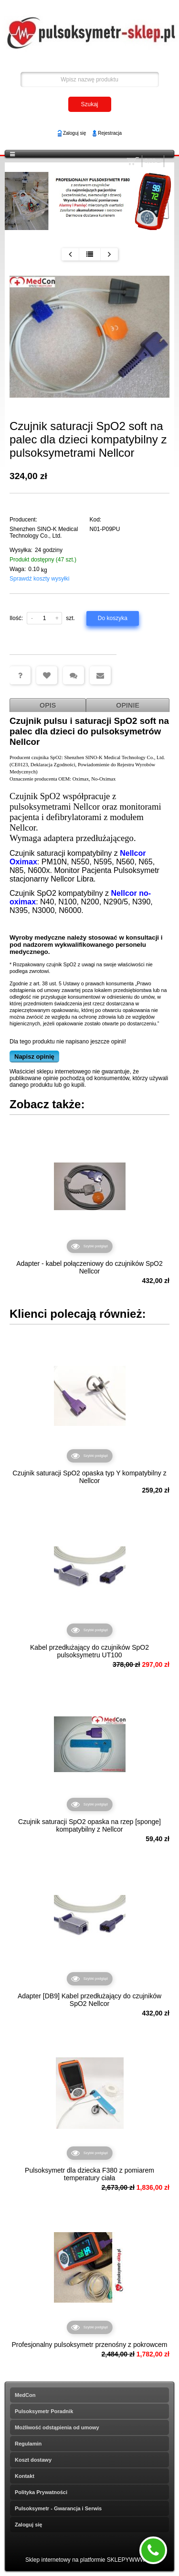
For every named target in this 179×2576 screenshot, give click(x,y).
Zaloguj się (74, 133)
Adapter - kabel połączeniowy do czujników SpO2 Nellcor (89, 1267)
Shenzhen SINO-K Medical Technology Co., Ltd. (44, 532)
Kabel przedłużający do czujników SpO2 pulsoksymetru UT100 (89, 1651)
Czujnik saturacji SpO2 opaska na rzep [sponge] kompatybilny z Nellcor (89, 1825)
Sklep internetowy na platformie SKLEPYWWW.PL (89, 2559)
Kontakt (24, 2476)
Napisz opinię (34, 1056)
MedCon (25, 2395)
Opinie (127, 705)
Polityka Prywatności (41, 2492)
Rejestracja (110, 133)
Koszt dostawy (33, 2460)
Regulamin (28, 2443)
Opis (48, 705)
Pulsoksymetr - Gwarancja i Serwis (58, 2508)
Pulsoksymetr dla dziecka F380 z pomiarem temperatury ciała (89, 2174)
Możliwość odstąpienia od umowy (57, 2427)
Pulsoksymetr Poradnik (44, 2411)
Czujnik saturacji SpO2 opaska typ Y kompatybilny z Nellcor (89, 1476)
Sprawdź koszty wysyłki (39, 578)
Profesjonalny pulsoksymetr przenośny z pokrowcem (89, 2344)
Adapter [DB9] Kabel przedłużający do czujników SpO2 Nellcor (89, 1999)
